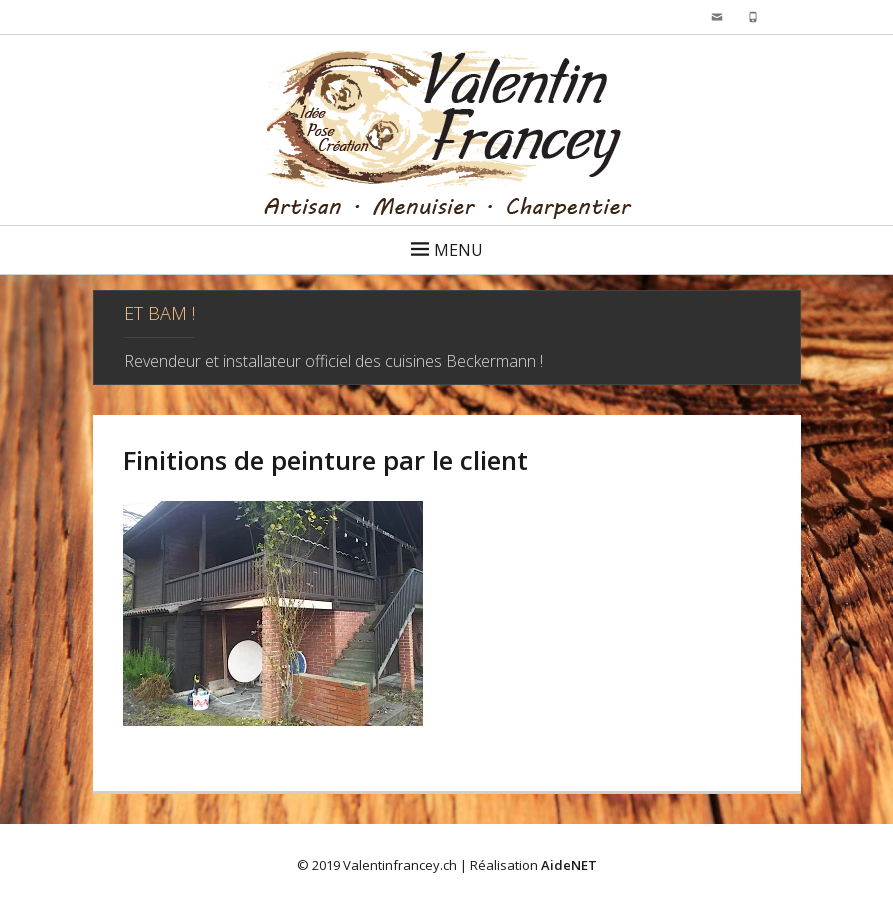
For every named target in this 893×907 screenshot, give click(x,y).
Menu (458, 250)
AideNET (569, 865)
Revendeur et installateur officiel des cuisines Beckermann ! (333, 361)
